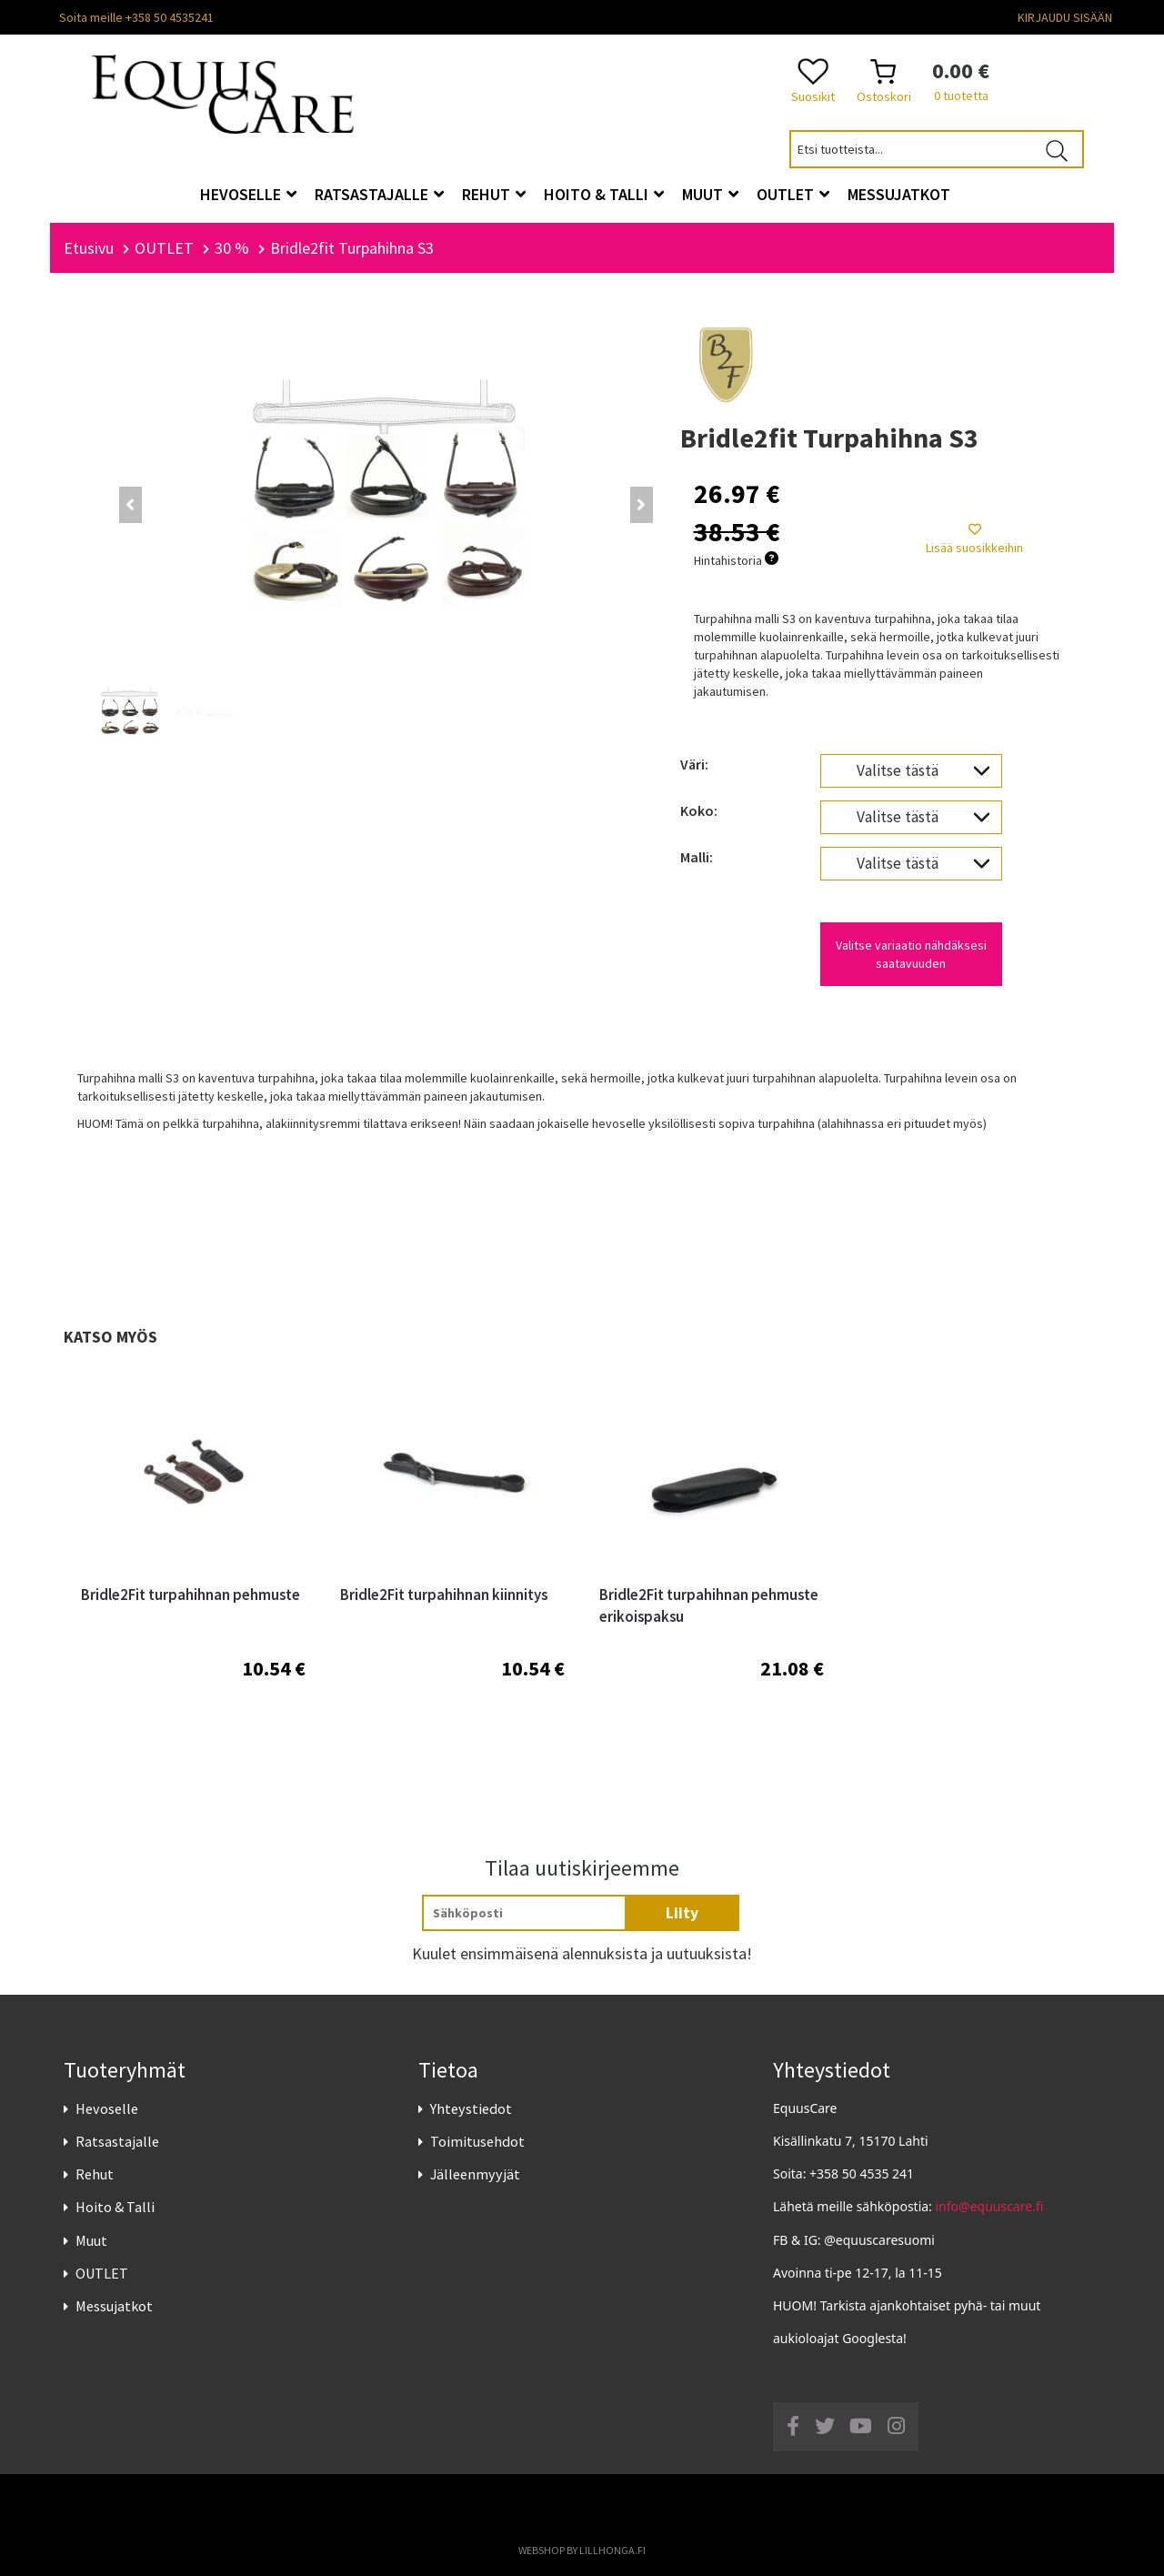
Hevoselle (106, 2108)
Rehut (94, 2175)
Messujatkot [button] (899, 194)
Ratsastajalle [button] (379, 194)
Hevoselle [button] (248, 194)
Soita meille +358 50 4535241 (136, 17)
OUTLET (101, 2273)
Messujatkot (114, 2306)
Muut (91, 2240)
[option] (193, 1568)
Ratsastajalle (117, 2141)
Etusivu (89, 247)
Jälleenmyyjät (475, 2175)
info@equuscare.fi (990, 2207)
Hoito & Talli (115, 2208)
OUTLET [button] (793, 194)
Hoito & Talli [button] (604, 194)
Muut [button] (710, 194)
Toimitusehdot (477, 2141)
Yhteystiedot (471, 2108)
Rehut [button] (494, 194)
